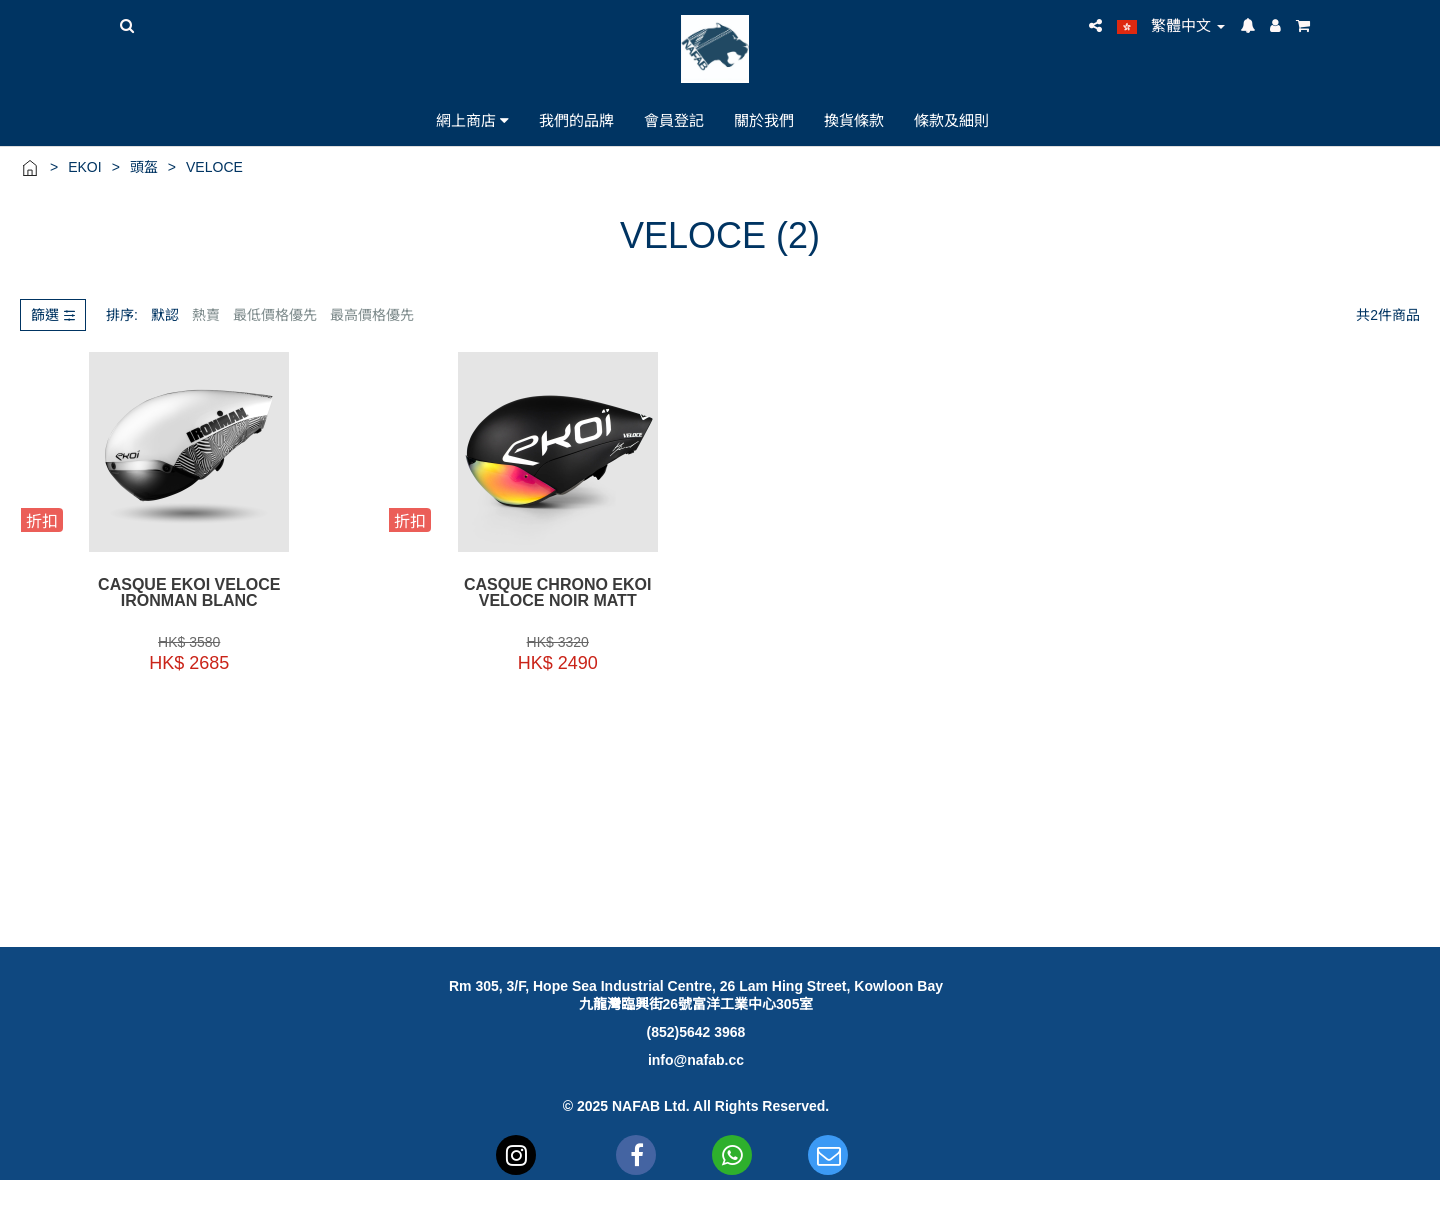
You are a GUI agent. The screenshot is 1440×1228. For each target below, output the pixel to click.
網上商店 (472, 120)
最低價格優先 (275, 315)
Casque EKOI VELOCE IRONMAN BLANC (184, 593)
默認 (165, 315)
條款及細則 (951, 120)
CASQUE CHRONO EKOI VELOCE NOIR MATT (541, 593)
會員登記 (674, 120)
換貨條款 (854, 120)
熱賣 (206, 315)
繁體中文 (1171, 25)
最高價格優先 (372, 315)
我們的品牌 (576, 120)
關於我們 (764, 120)
